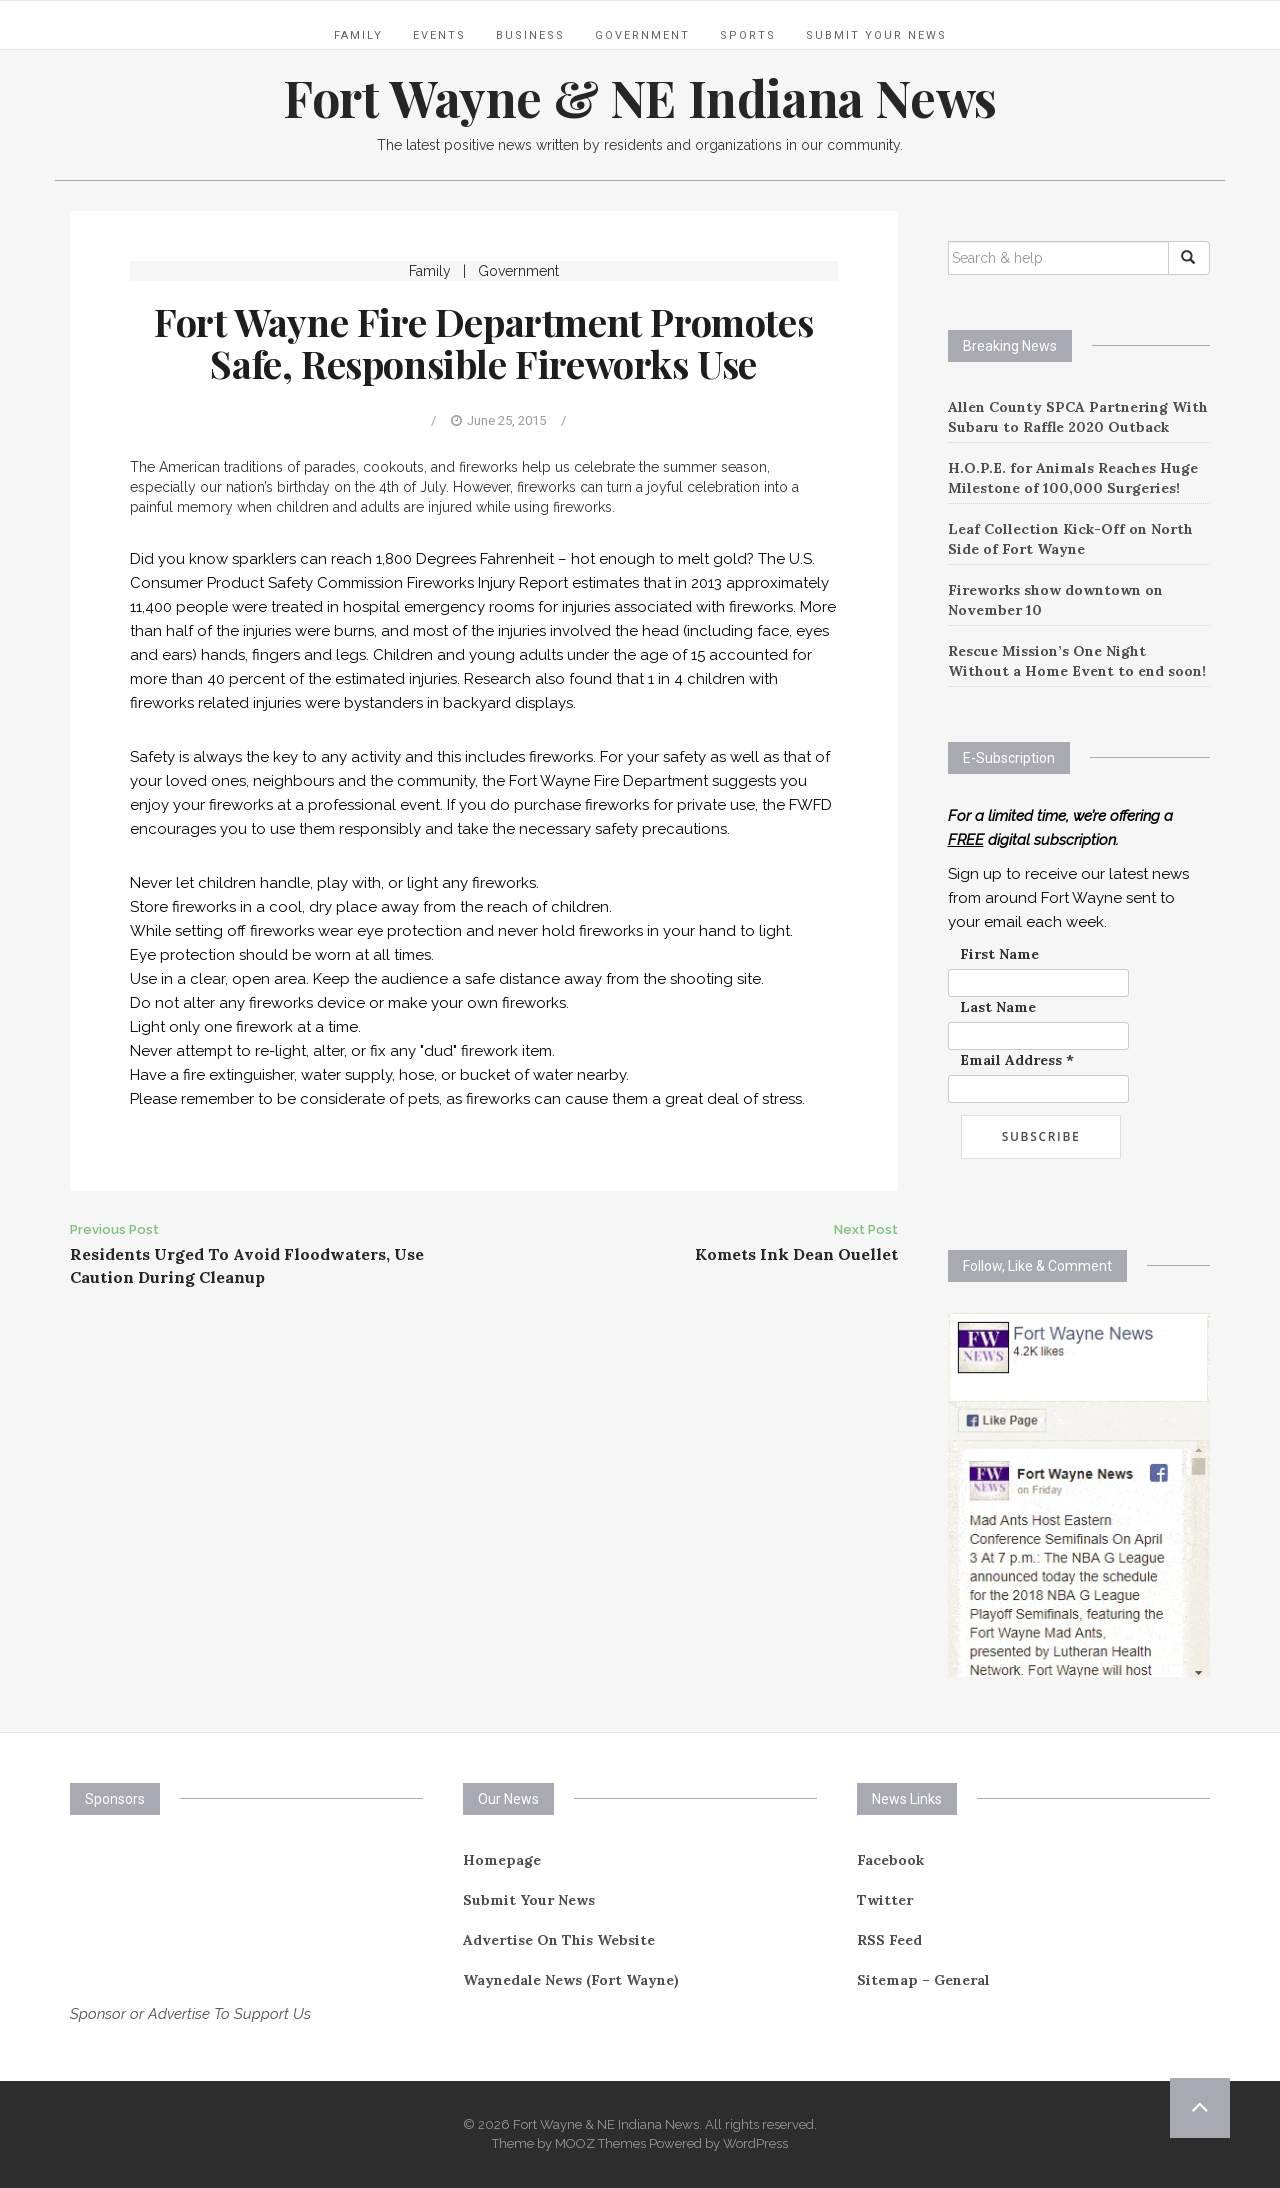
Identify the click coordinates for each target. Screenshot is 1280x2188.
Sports (748, 35)
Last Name (998, 1007)
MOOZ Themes (600, 2143)
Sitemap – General (923, 1980)
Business (530, 35)
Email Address (1017, 1060)
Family (358, 35)
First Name (999, 954)
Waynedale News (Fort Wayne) (571, 1980)
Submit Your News (876, 35)
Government (642, 35)
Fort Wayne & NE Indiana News (640, 97)
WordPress (755, 2143)
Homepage (502, 1860)
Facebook (890, 1860)
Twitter (885, 1900)
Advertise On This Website (559, 1940)
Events (439, 35)
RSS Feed (889, 1940)
